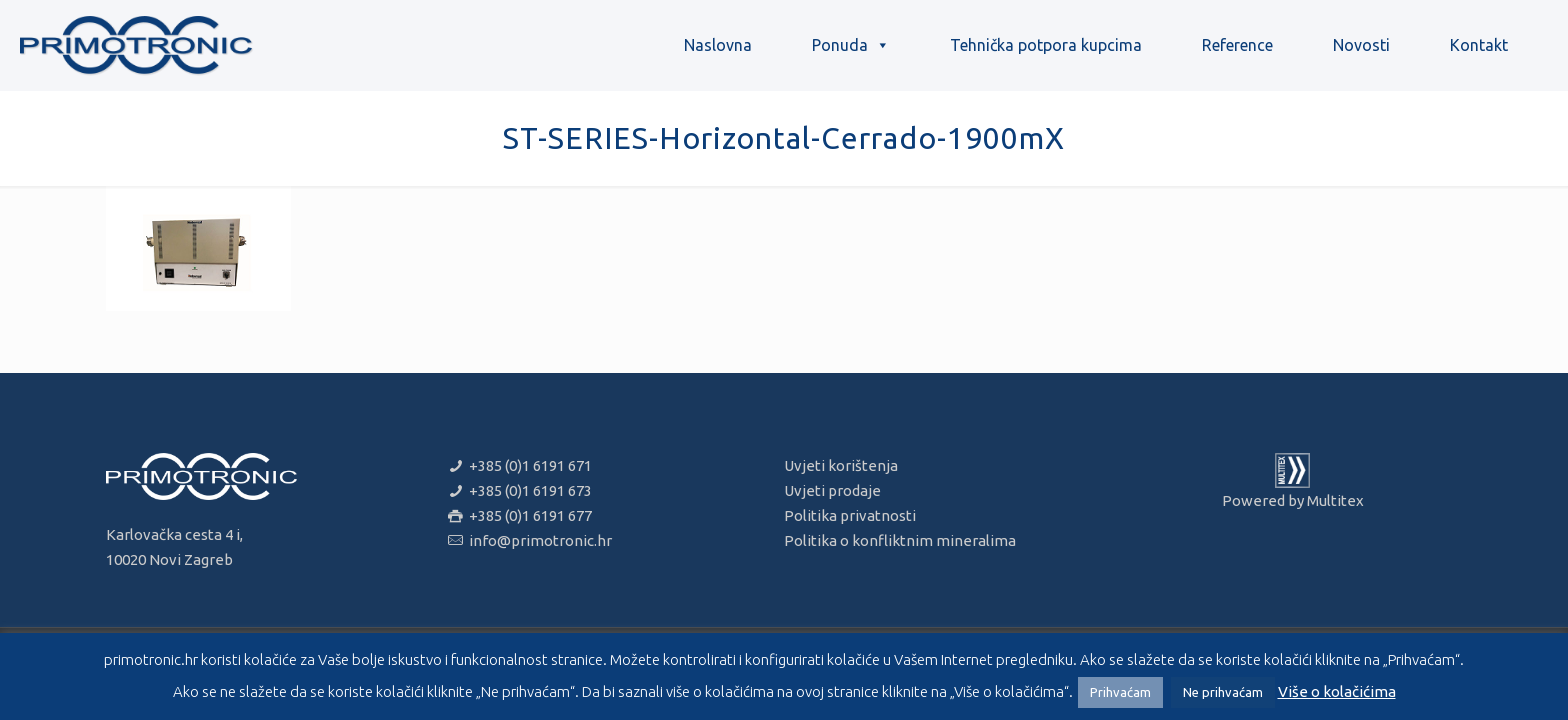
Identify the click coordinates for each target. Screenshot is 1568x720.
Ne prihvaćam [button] (1223, 692)
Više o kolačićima (1337, 691)
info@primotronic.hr (539, 540)
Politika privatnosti (850, 515)
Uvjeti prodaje (832, 490)
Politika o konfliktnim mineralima (900, 540)
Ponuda (851, 45)
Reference (1237, 45)
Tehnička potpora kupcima (1046, 45)
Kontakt (1479, 45)
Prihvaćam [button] (1120, 692)
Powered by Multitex (1293, 500)
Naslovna (718, 45)
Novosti (1361, 45)
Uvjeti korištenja (841, 465)
